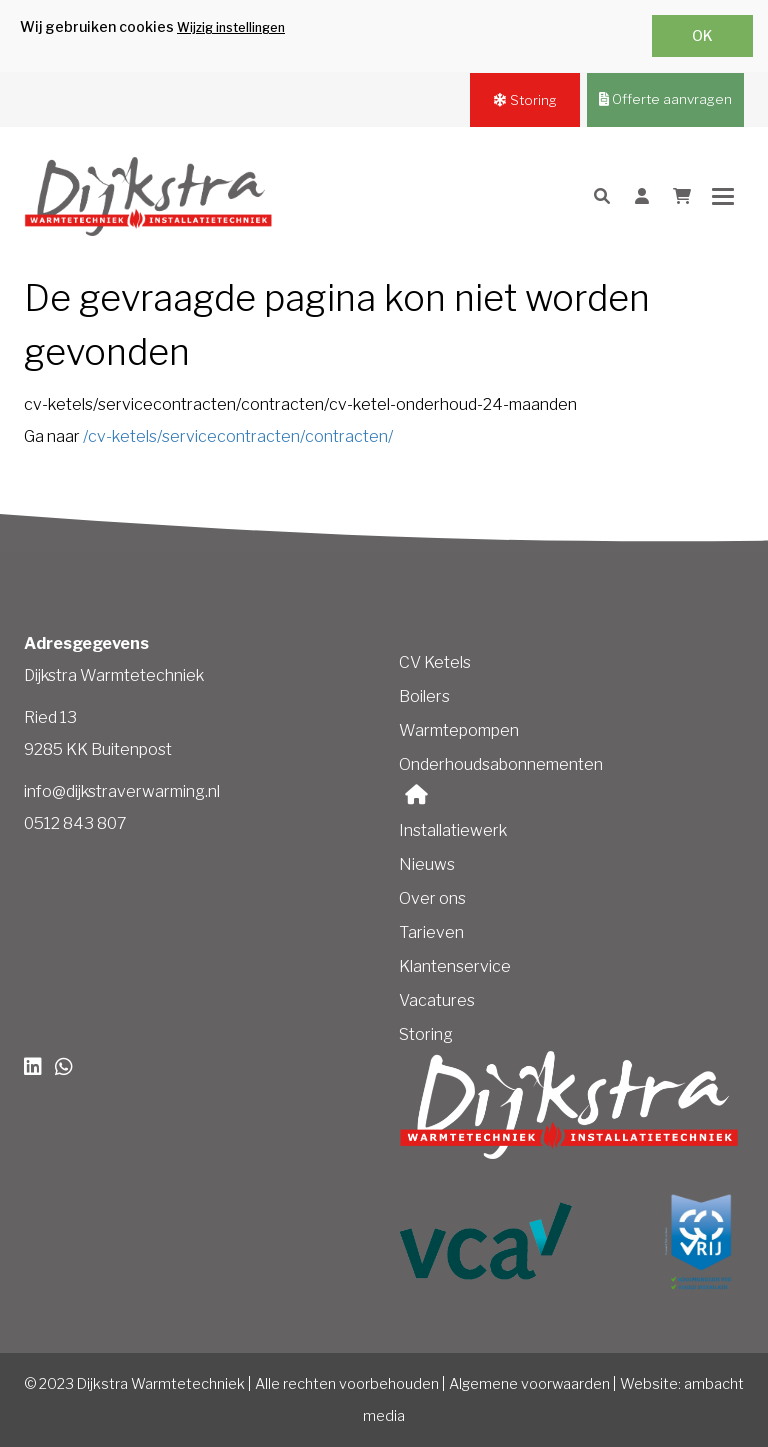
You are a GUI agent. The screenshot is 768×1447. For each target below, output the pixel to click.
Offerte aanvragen (665, 99)
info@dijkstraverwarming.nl (122, 791)
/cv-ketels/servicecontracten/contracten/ (238, 436)
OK (702, 35)
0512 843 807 (75, 823)
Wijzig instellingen (231, 27)
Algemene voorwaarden (529, 1384)
